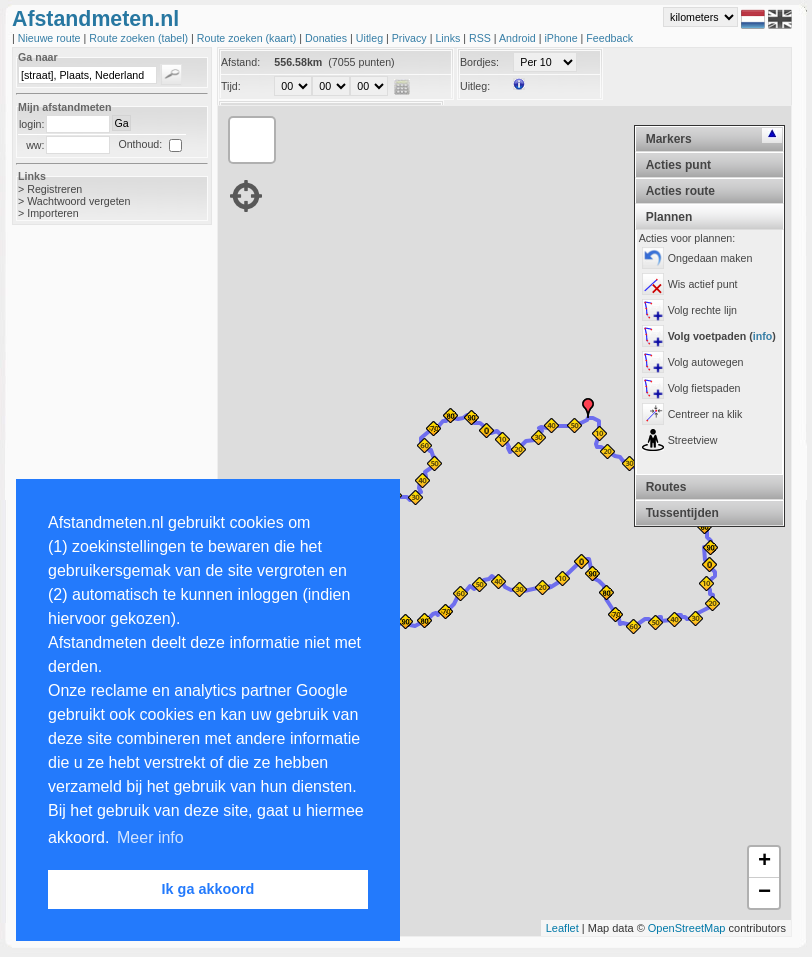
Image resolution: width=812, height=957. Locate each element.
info (763, 336)
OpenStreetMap (687, 928)
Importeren (53, 213)
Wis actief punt (703, 284)
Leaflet (562, 928)
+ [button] (764, 862)
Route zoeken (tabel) (140, 38)
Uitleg (371, 38)
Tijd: (231, 86)
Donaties (327, 38)
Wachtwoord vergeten (78, 201)
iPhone (562, 38)
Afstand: (240, 62)
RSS (481, 38)
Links (449, 38)
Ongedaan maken (710, 258)
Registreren (54, 189)
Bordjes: (479, 62)
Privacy (411, 38)
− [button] (764, 893)
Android (519, 38)
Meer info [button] (150, 837)
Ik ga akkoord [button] (208, 889)
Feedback (609, 38)
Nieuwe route (51, 38)
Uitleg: (475, 86)
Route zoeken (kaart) (248, 38)
